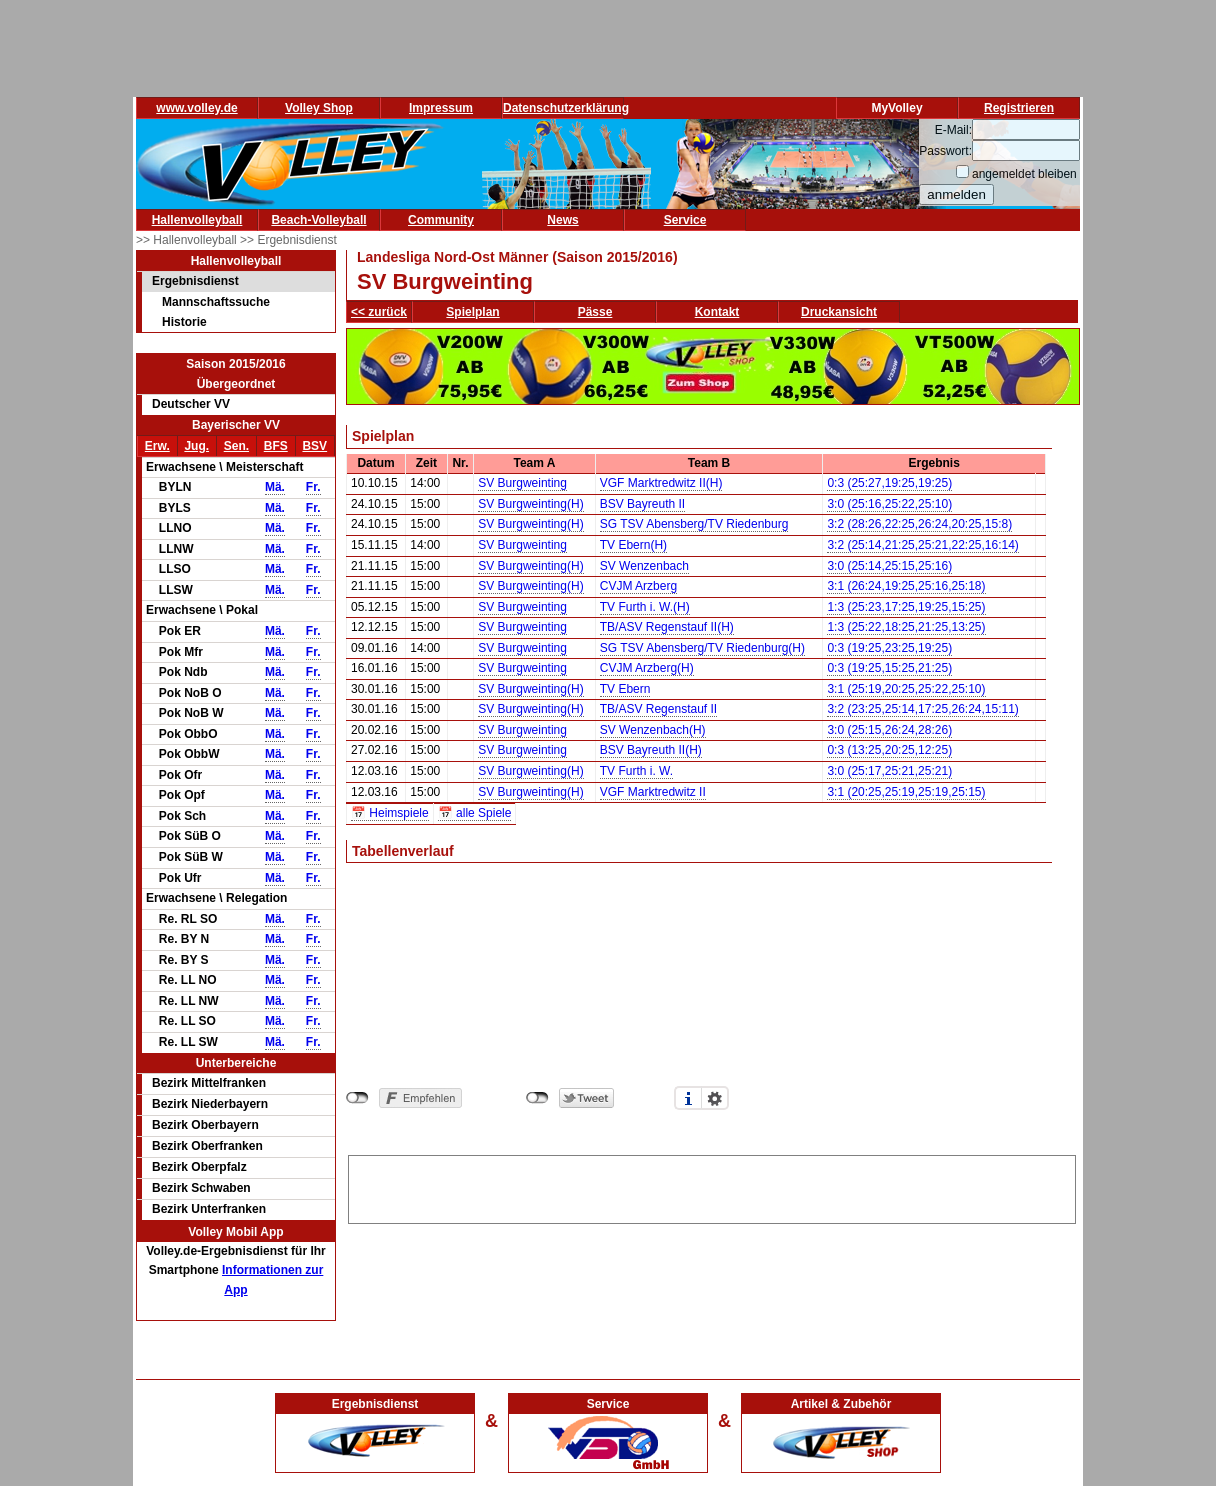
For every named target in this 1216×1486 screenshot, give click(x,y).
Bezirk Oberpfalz (199, 1167)
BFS (276, 446)
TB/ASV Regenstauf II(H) (667, 627)
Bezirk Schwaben (201, 1188)
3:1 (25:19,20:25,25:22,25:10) (906, 689)
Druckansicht (839, 312)
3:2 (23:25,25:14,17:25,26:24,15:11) (923, 709)
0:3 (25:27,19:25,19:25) (889, 483)
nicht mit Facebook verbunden (357, 1098)
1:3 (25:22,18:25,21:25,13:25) (906, 627)
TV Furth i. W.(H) (645, 607)
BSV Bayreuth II (642, 504)
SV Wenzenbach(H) (653, 730)
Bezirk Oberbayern (205, 1125)
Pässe (595, 312)
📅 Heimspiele (390, 813)
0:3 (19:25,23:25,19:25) (889, 648)
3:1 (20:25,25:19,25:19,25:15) (906, 792)
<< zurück (379, 312)
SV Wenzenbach (644, 566)
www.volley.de (196, 108)
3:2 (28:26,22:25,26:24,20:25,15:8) (919, 524)
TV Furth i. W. (636, 771)
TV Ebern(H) (633, 545)
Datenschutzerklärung (566, 108)
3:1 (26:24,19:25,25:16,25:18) (906, 586)
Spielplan (472, 312)
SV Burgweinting (522, 483)
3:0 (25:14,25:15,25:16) (889, 566)
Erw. (157, 446)
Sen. (236, 446)
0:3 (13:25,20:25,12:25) (889, 750)
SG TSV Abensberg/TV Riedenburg (694, 524)
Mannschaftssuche (216, 302)
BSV (314, 446)
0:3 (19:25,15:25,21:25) (889, 668)
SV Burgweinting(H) (530, 504)
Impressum (441, 108)
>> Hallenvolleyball (188, 240)
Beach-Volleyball (318, 220)
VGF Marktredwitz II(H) (661, 483)
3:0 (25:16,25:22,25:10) (889, 504)
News (562, 220)
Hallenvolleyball (197, 220)
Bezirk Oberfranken (207, 1146)
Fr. (313, 487)
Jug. (196, 446)
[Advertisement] (712, 1186)
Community (441, 220)
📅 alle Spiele (475, 813)
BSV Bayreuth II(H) (651, 750)
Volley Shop (319, 108)
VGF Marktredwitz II (653, 792)
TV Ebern (625, 689)
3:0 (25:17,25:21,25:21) (889, 771)
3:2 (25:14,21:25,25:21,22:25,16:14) (923, 545)
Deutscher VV (191, 404)
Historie (184, 322)
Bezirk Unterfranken (209, 1209)
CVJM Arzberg (638, 586)
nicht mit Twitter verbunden (537, 1098)
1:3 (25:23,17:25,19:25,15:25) (906, 607)
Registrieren (1019, 108)
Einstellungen (715, 1098)
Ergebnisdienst (195, 281)
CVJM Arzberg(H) (647, 668)
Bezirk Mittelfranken (209, 1083)
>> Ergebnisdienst (288, 240)
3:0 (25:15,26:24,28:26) (889, 730)
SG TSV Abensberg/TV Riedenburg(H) (702, 648)
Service (685, 220)
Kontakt (717, 312)
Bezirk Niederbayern (210, 1104)
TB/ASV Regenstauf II (658, 709)
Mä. (275, 487)
